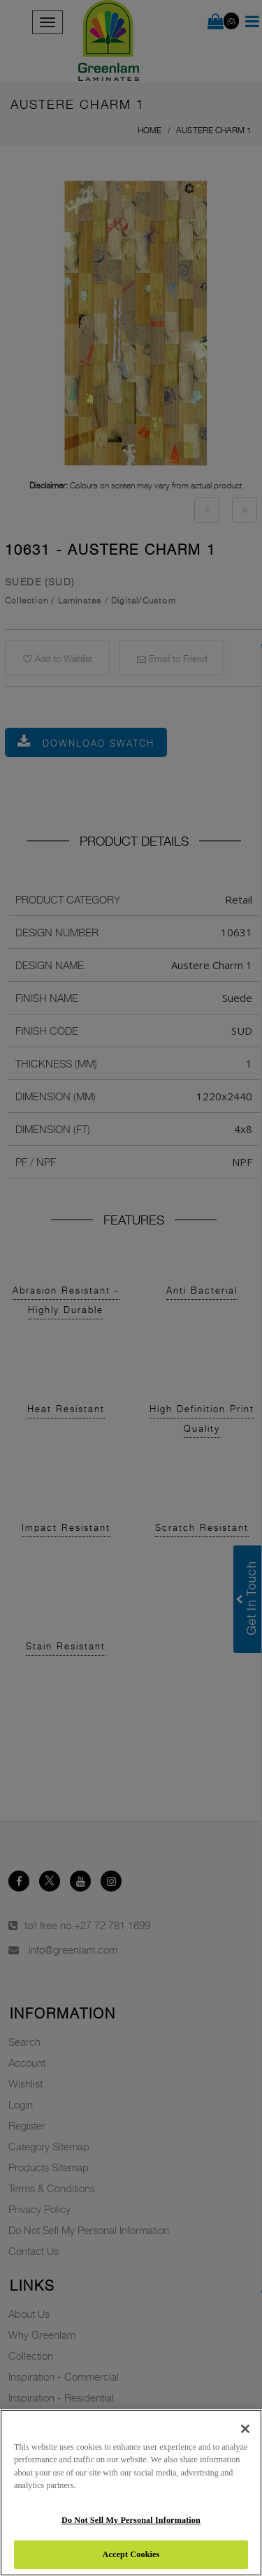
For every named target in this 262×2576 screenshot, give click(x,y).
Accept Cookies (131, 2554)
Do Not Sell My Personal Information (131, 2520)
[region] (131, 2492)
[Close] (245, 2428)
